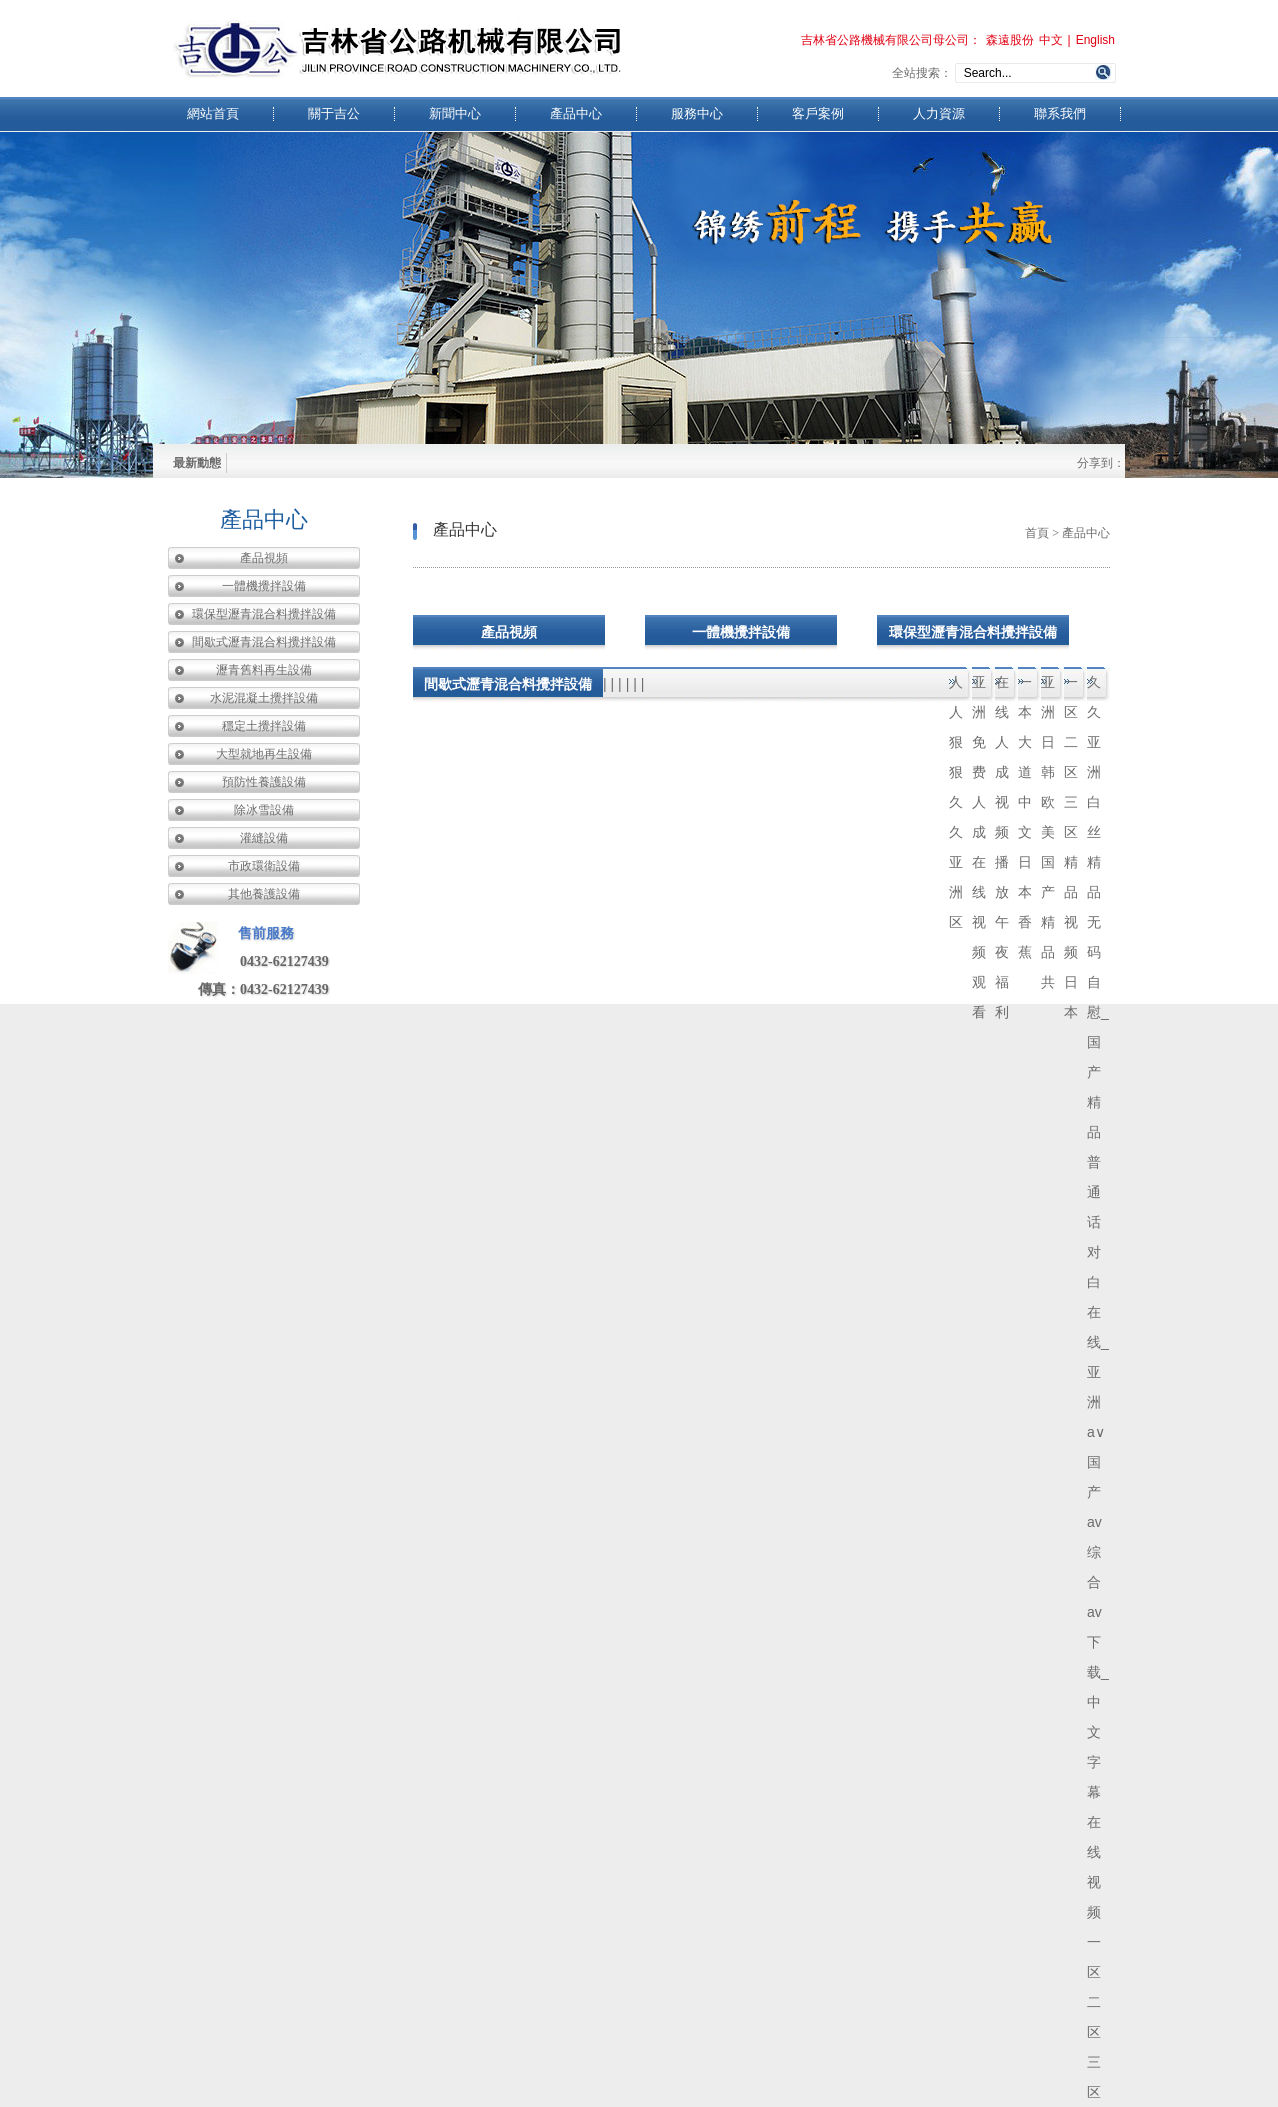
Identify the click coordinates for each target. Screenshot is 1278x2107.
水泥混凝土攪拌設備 (264, 698)
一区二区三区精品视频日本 (1071, 688)
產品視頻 (264, 558)
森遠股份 (1010, 40)
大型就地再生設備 (264, 754)
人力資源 (939, 114)
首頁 (1037, 533)
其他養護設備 (264, 894)
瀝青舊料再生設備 (264, 670)
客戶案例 (818, 114)
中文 (1051, 40)
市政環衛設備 (264, 866)
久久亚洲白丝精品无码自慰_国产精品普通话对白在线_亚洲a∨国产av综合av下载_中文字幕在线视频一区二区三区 (1098, 688)
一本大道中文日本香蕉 (1025, 688)
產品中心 (576, 114)
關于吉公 (334, 114)
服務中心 (697, 114)
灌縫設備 (264, 838)
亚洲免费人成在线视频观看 (979, 688)
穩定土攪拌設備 (264, 726)
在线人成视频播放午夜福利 (1002, 688)
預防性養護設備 (264, 782)
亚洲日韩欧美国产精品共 (1048, 688)
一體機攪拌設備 (264, 586)
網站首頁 (213, 114)
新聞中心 (455, 114)
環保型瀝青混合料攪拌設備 (264, 614)
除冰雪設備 (264, 810)
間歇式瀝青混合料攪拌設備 (264, 642)
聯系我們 (1060, 114)
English (1095, 40)
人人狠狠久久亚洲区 (956, 688)
